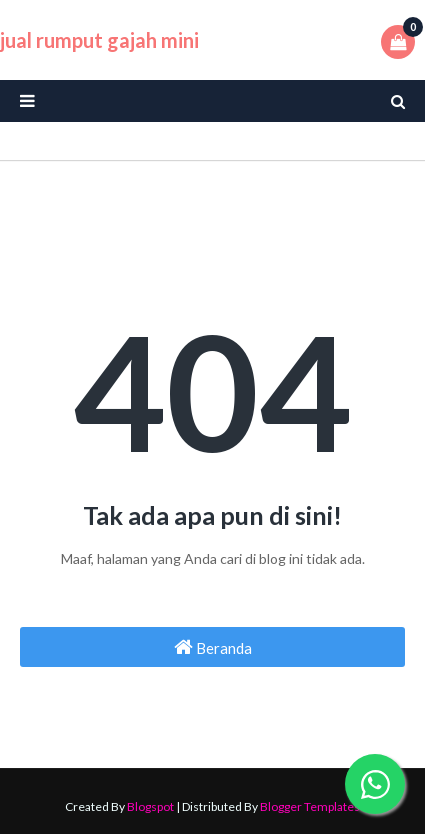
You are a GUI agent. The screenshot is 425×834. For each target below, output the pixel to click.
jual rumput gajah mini (99, 40)
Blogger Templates (310, 806)
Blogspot (150, 806)
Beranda (213, 647)
